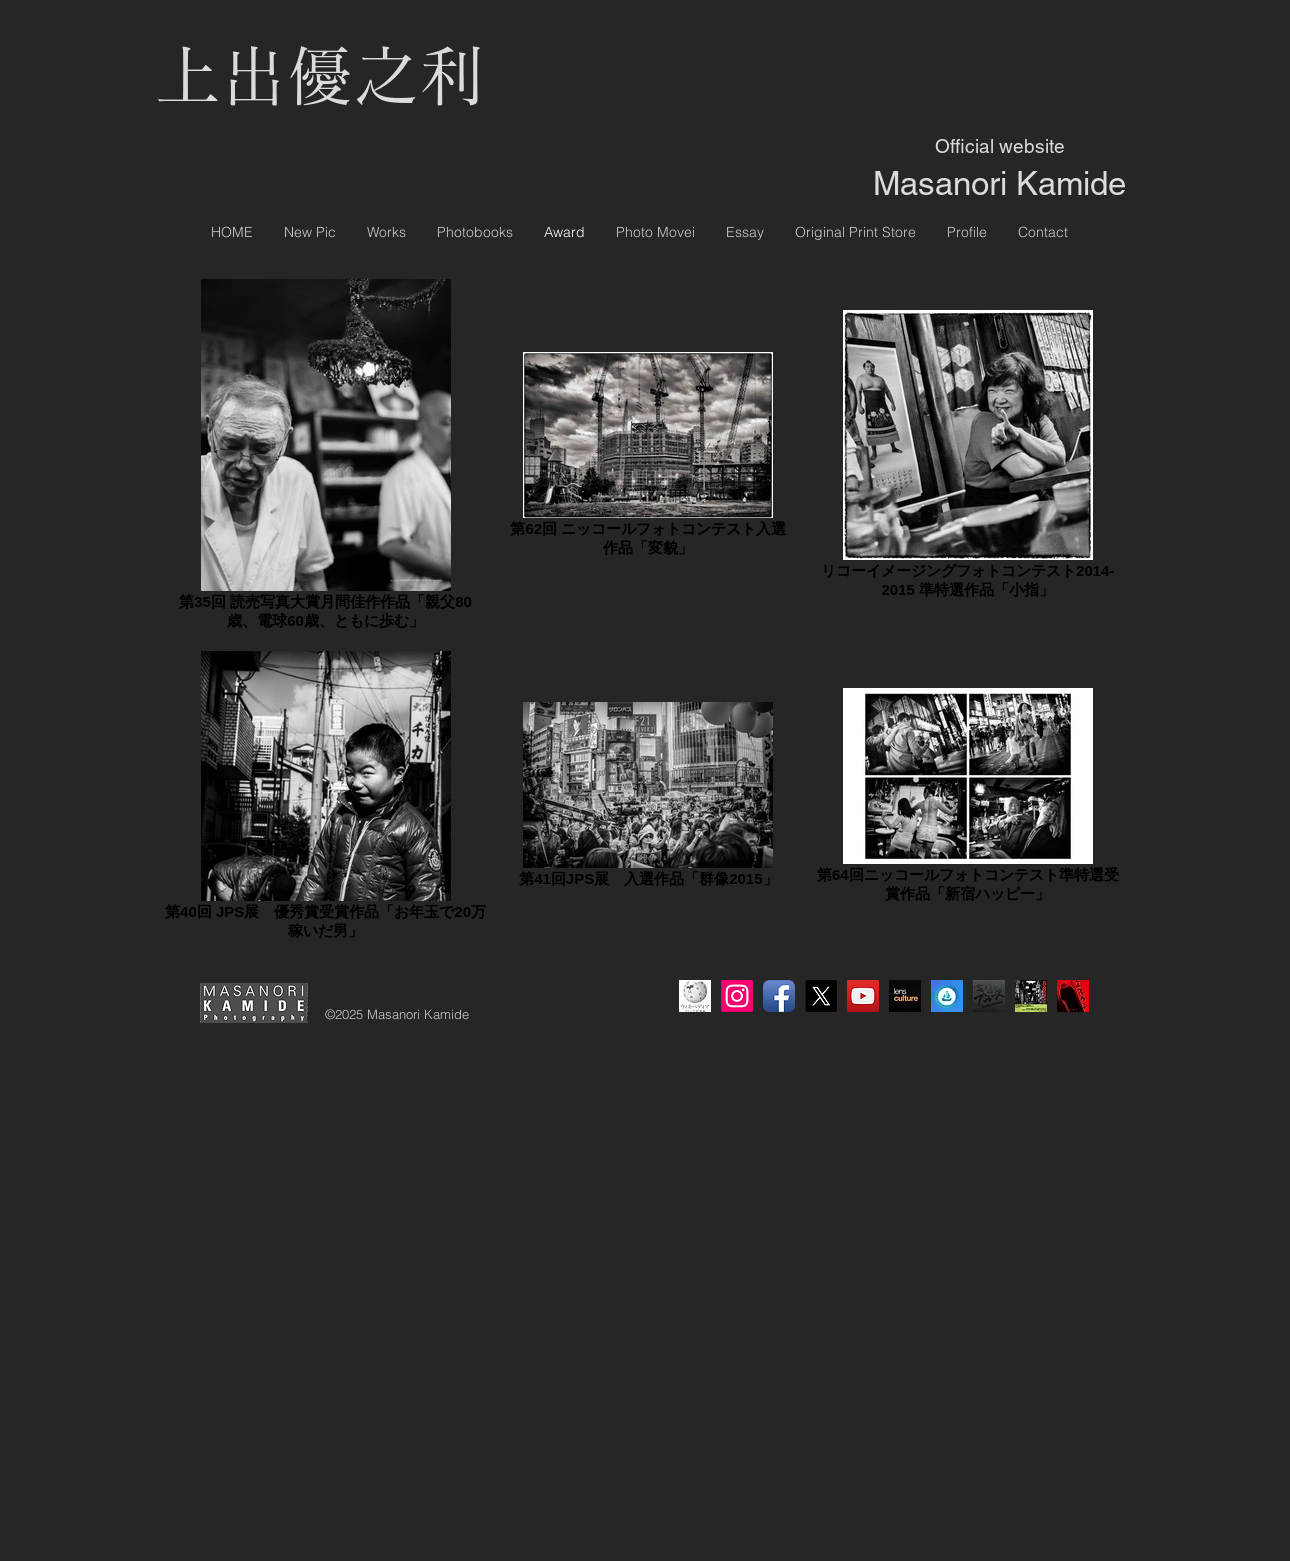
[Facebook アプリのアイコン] (779, 996)
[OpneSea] (947, 996)
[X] (821, 996)
